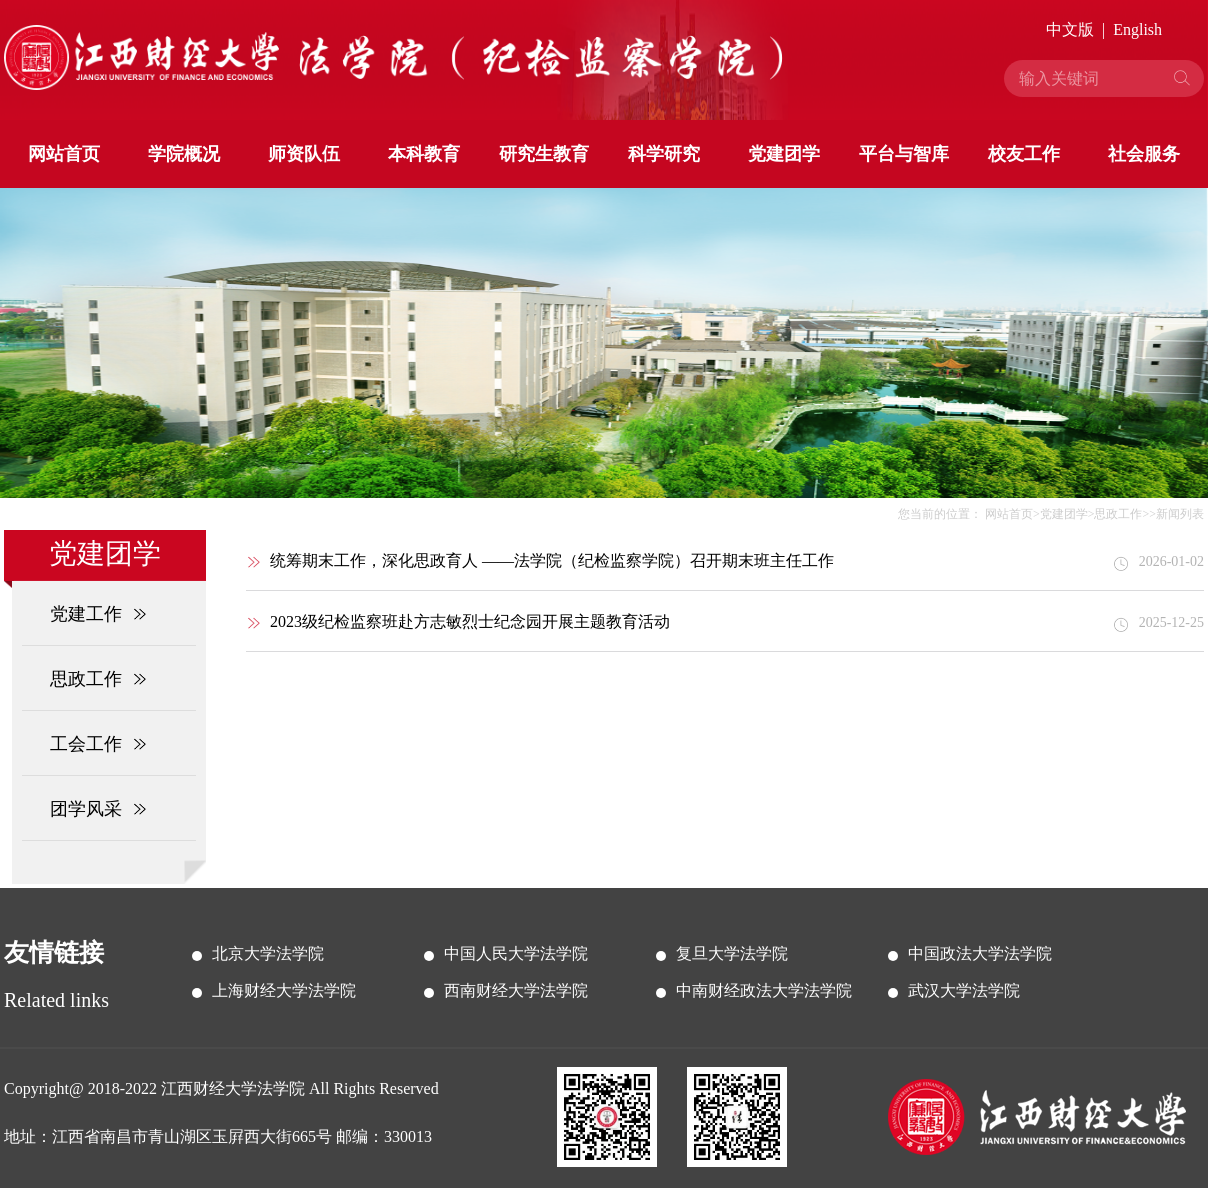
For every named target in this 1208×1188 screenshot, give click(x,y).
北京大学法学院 (268, 953)
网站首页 (64, 154)
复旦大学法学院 (732, 953)
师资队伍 (304, 154)
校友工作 (1024, 154)
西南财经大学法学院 (516, 990)
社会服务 (1144, 154)
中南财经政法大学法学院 (764, 990)
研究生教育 (544, 154)
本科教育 (424, 154)
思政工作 (1118, 514)
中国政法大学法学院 (980, 953)
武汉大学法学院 (964, 990)
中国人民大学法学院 (516, 953)
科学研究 (664, 154)
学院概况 (184, 154)
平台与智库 (904, 154)
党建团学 (784, 154)
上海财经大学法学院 (284, 990)
